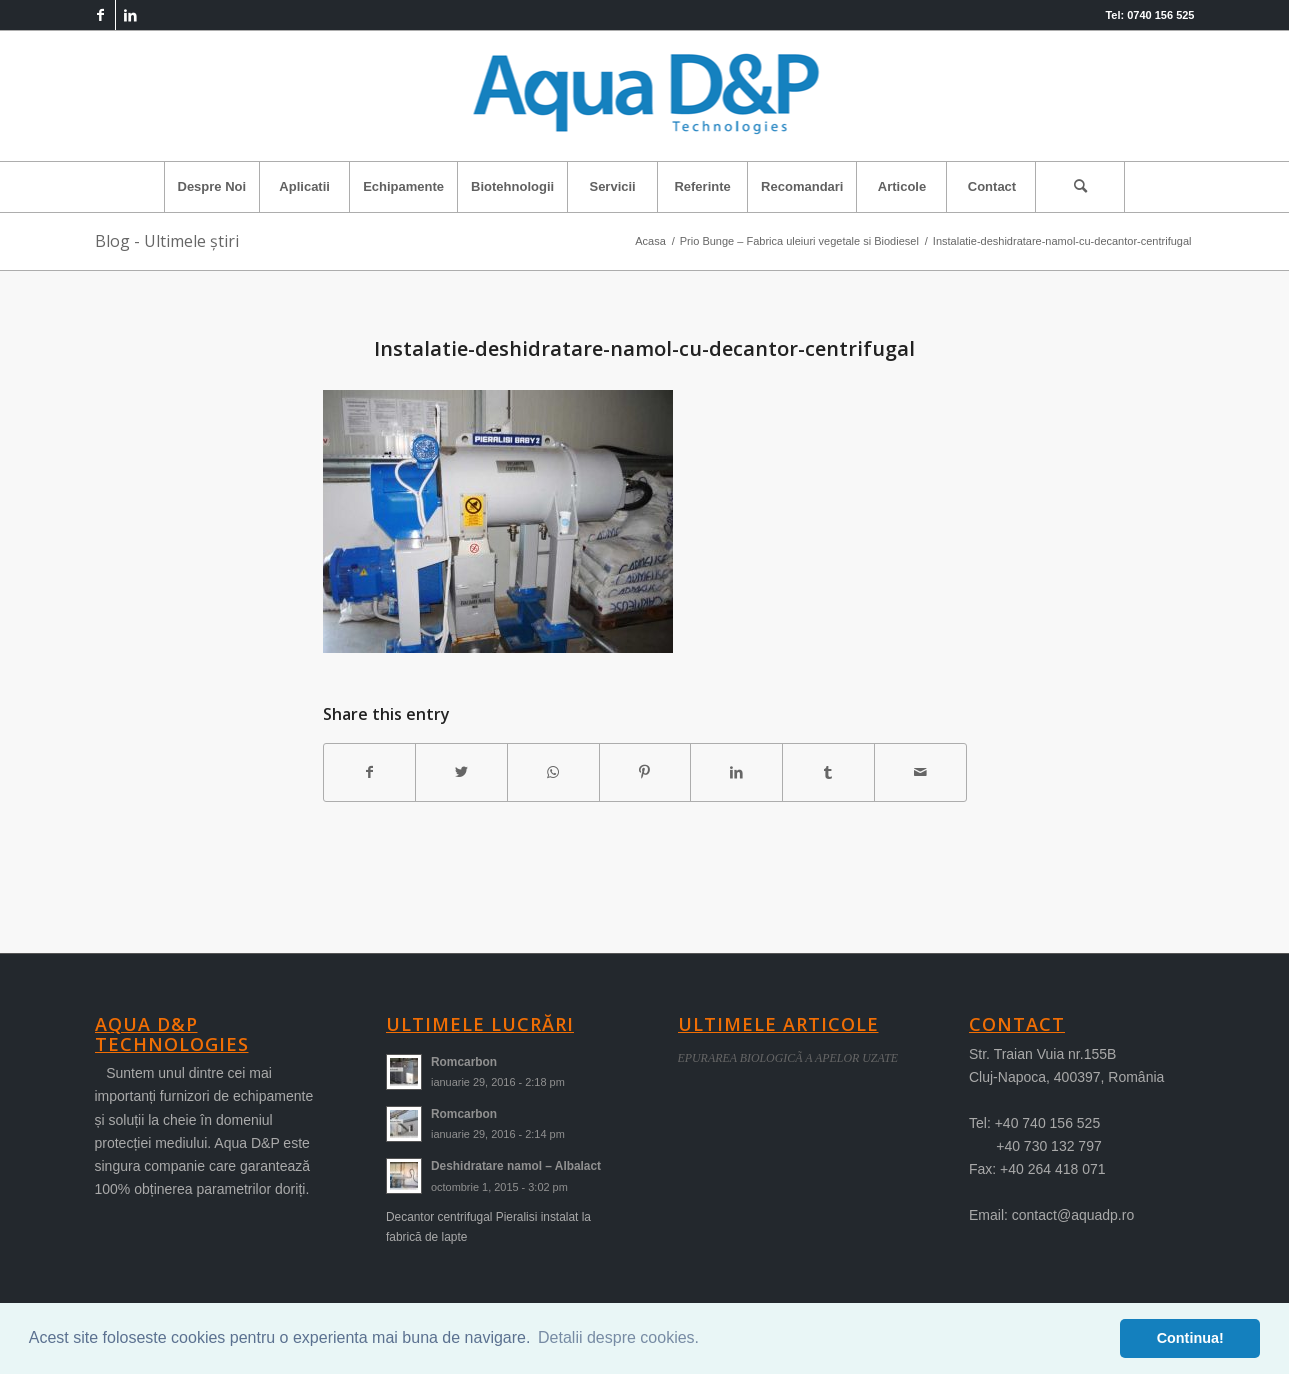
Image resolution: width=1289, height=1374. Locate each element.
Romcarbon (464, 1062)
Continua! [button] (1190, 1338)
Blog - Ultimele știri (167, 241)
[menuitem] (212, 187)
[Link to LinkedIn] (131, 15)
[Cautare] (1080, 187)
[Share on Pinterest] (645, 772)
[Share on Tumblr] (828, 772)
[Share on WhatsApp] (553, 772)
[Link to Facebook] (100, 15)
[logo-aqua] (644, 96)
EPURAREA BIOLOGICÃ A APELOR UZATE (788, 1058)
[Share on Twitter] (461, 772)
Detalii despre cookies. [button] (618, 1337)
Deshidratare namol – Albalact (516, 1166)
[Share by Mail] (920, 772)
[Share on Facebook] (370, 772)
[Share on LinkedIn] (736, 772)
